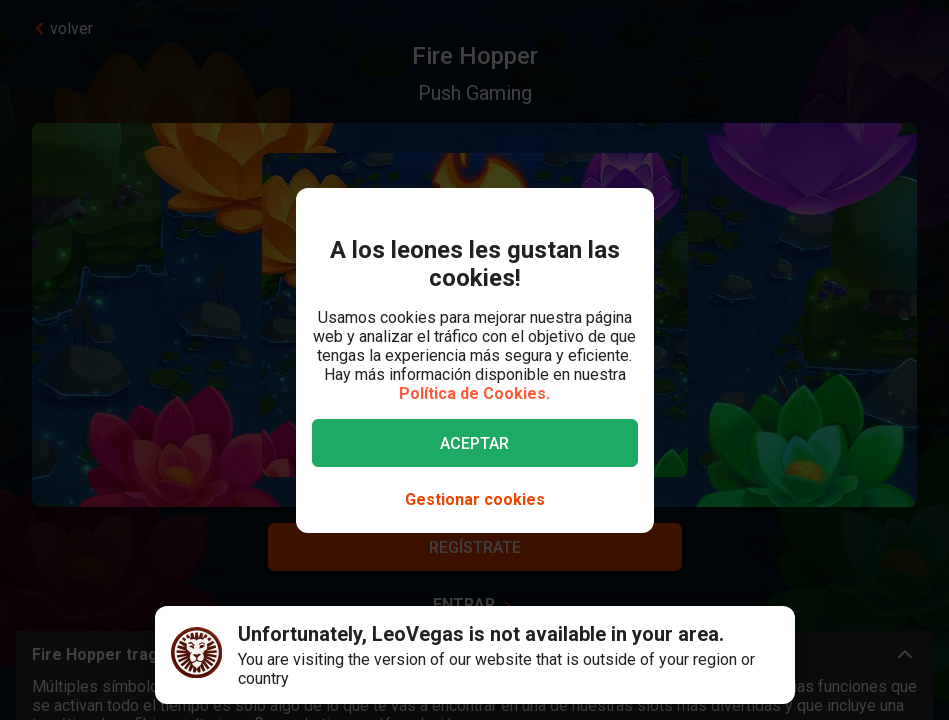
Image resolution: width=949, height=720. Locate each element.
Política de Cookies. (474, 393)
